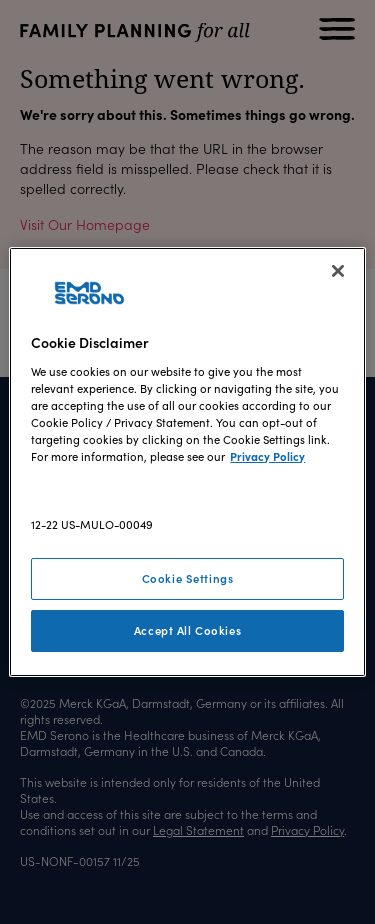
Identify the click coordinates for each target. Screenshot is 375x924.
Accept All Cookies (187, 630)
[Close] (338, 271)
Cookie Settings (188, 578)
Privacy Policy (267, 456)
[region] (187, 462)
